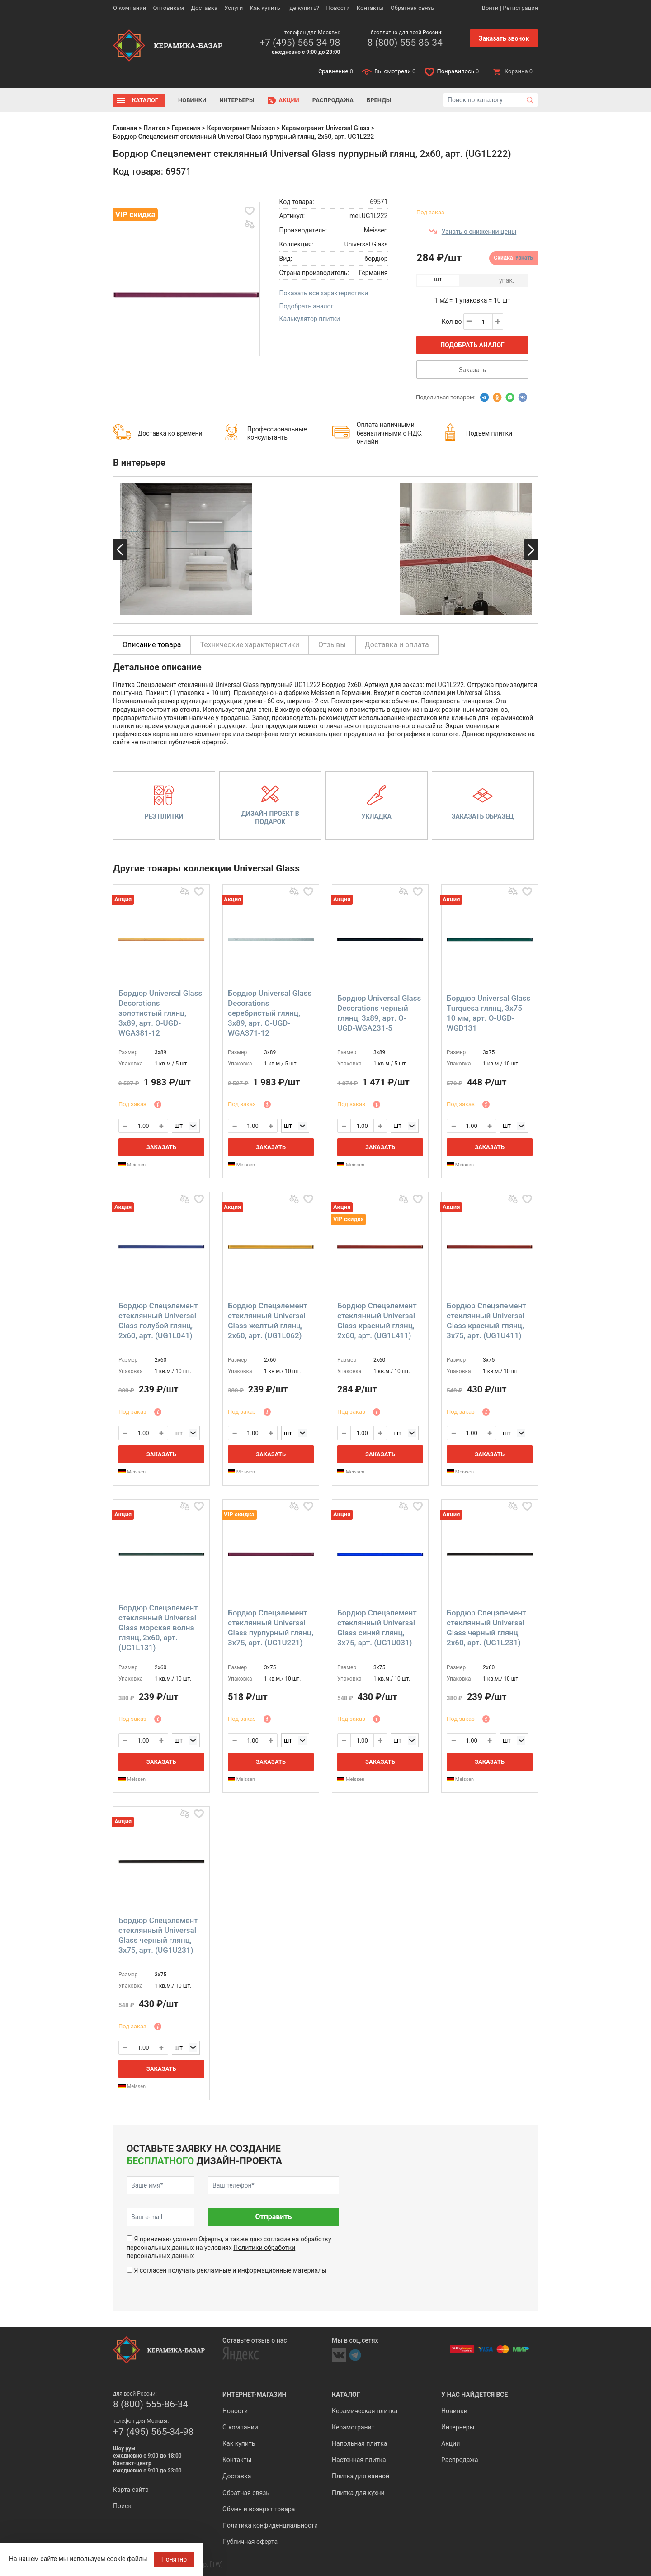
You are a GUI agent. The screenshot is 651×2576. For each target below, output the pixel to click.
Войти (490, 8)
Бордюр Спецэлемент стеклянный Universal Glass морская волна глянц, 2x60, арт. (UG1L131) (158, 1627)
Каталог (145, 100)
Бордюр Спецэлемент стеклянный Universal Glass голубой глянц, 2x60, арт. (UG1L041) (158, 1320)
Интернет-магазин (254, 2394)
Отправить (273, 2216)
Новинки (192, 100)
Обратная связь (412, 8)
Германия (186, 128)
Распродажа (333, 100)
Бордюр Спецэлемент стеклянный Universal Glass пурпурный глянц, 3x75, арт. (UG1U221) (270, 1627)
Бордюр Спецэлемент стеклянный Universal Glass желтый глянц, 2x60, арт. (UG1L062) (267, 1320)
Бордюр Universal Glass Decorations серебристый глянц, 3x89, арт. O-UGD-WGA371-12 (269, 1013)
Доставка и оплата (397, 644)
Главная (125, 128)
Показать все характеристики (323, 293)
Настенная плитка (359, 2459)
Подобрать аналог (306, 306)
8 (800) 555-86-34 (404, 42)
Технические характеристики (250, 644)
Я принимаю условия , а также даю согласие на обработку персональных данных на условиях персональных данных (229, 2247)
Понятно (174, 2559)
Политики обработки (264, 2247)
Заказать (472, 370)
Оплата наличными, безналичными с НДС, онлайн (390, 433)
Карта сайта (131, 2489)
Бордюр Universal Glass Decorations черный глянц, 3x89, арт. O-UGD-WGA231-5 (379, 1013)
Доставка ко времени (170, 433)
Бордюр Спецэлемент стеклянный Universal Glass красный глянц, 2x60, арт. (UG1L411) (377, 1320)
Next (531, 549)
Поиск (122, 2506)
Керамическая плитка (364, 2411)
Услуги (233, 8)
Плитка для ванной (360, 2476)
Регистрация (520, 8)
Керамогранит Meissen (241, 128)
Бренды (379, 100)
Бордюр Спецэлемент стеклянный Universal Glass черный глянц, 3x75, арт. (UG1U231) (158, 1935)
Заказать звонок (504, 38)
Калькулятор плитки (309, 318)
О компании (129, 8)
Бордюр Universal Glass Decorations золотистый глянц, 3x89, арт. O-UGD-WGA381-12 (160, 1013)
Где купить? (303, 8)
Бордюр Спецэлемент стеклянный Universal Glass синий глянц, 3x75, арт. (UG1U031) (377, 1627)
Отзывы (332, 644)
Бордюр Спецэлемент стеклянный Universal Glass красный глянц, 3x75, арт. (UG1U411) (486, 1320)
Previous (120, 549)
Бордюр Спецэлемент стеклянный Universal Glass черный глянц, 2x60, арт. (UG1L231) (486, 1627)
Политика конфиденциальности (270, 2525)
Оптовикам (168, 8)
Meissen (376, 230)
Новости (337, 8)
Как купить (265, 8)
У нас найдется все (474, 2394)
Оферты (210, 2239)
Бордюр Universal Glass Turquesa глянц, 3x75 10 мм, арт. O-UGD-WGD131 (488, 1013)
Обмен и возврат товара (258, 2509)
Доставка (204, 8)
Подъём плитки (489, 433)
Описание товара (152, 644)
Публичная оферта (250, 2541)
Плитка (154, 128)
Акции (289, 100)
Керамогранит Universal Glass (326, 128)
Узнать (524, 258)
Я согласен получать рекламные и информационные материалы (230, 2270)
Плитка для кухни (358, 2492)
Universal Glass (366, 244)
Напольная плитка (359, 2443)
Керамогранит (353, 2427)
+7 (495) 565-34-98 (299, 42)
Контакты (370, 8)
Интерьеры (236, 100)
